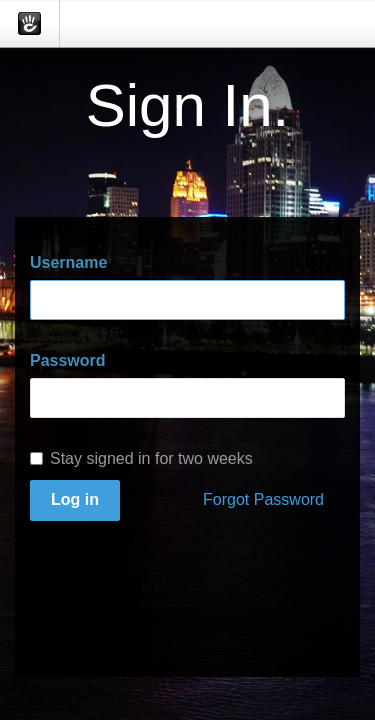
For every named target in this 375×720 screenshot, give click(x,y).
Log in (75, 499)
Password (68, 360)
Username (68, 262)
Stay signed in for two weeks (141, 458)
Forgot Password (263, 499)
